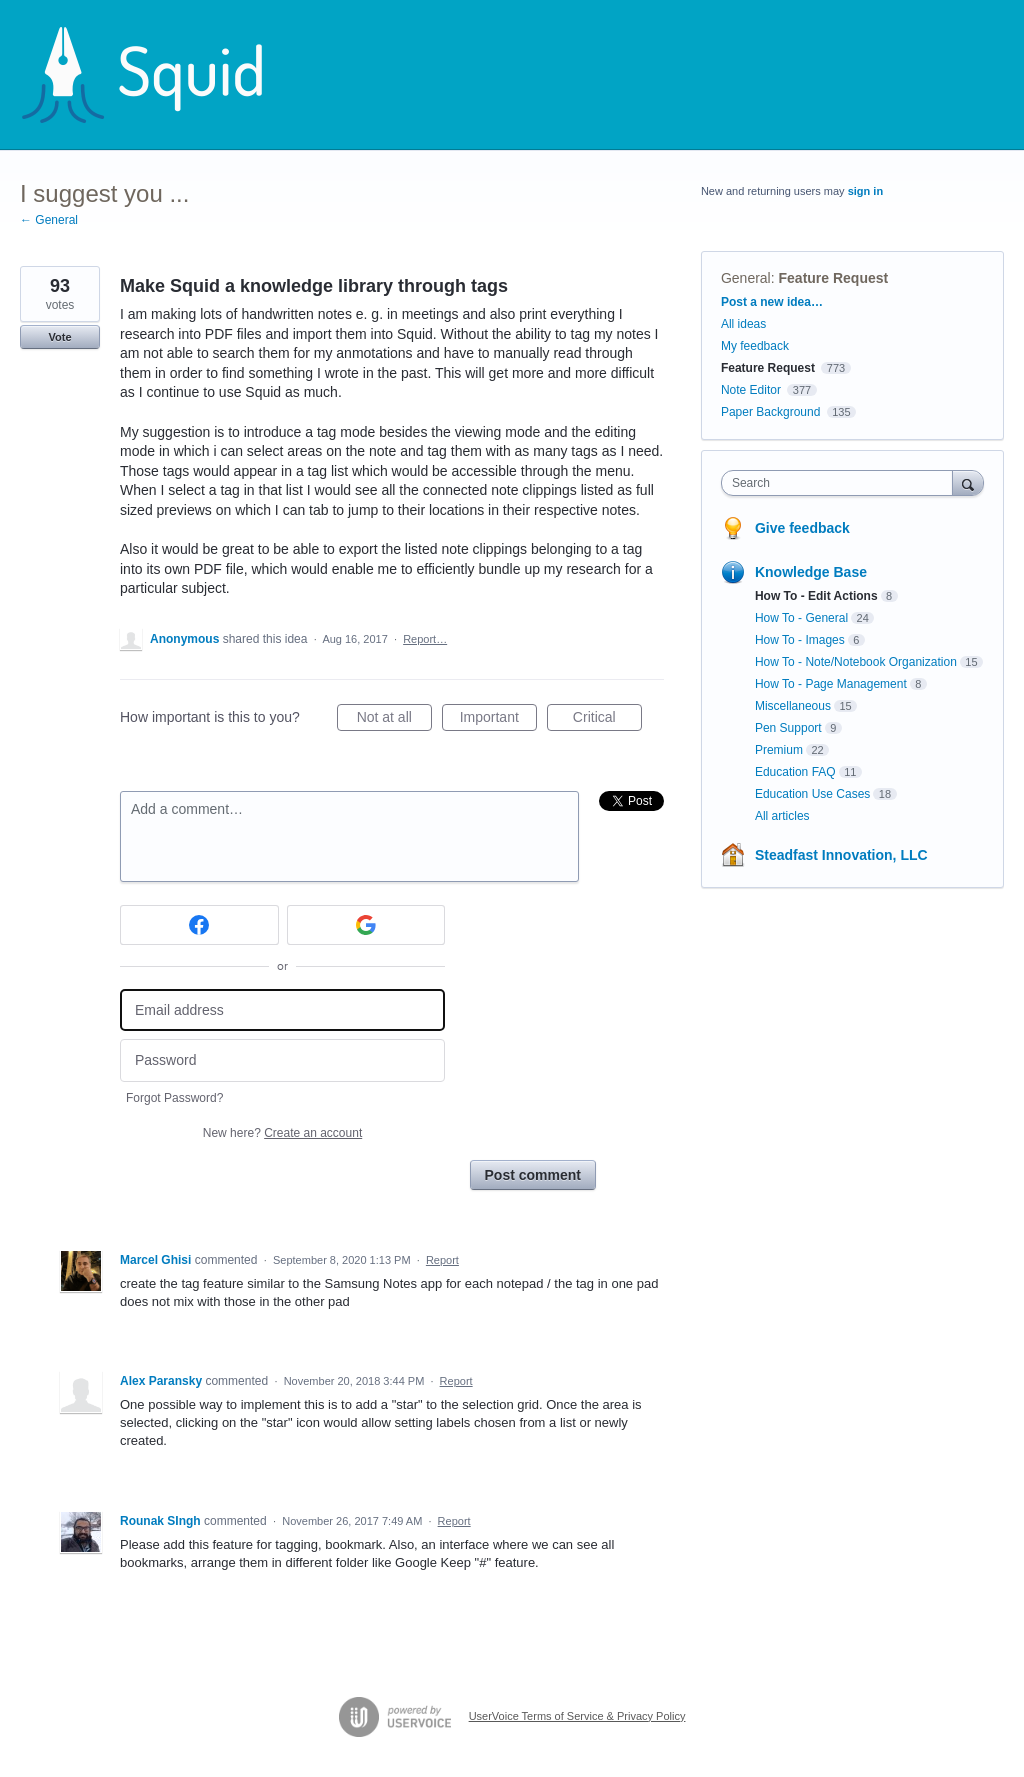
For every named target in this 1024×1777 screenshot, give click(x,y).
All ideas (743, 324)
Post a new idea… (772, 302)
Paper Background (770, 412)
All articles (782, 816)
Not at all (394, 720)
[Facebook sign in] (199, 925)
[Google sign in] (366, 925)
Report (442, 1260)
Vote (59, 337)
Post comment (533, 1175)
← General (49, 220)
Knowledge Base (811, 572)
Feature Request (834, 278)
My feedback (755, 346)
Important (498, 720)
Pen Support (788, 728)
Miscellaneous (793, 706)
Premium (779, 750)
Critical (607, 720)
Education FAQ (795, 772)
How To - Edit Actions (816, 596)
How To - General (801, 618)
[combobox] (841, 483)
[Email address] (282, 1010)
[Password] (282, 1060)
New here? (282, 1133)
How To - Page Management (831, 684)
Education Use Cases (812, 794)
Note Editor (751, 390)
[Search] (968, 482)
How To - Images (800, 640)
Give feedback (802, 528)
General (746, 278)
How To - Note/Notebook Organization (856, 662)
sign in (865, 191)
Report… (425, 639)
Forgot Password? (174, 1098)
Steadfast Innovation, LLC (841, 855)
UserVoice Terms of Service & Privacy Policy (577, 1716)
